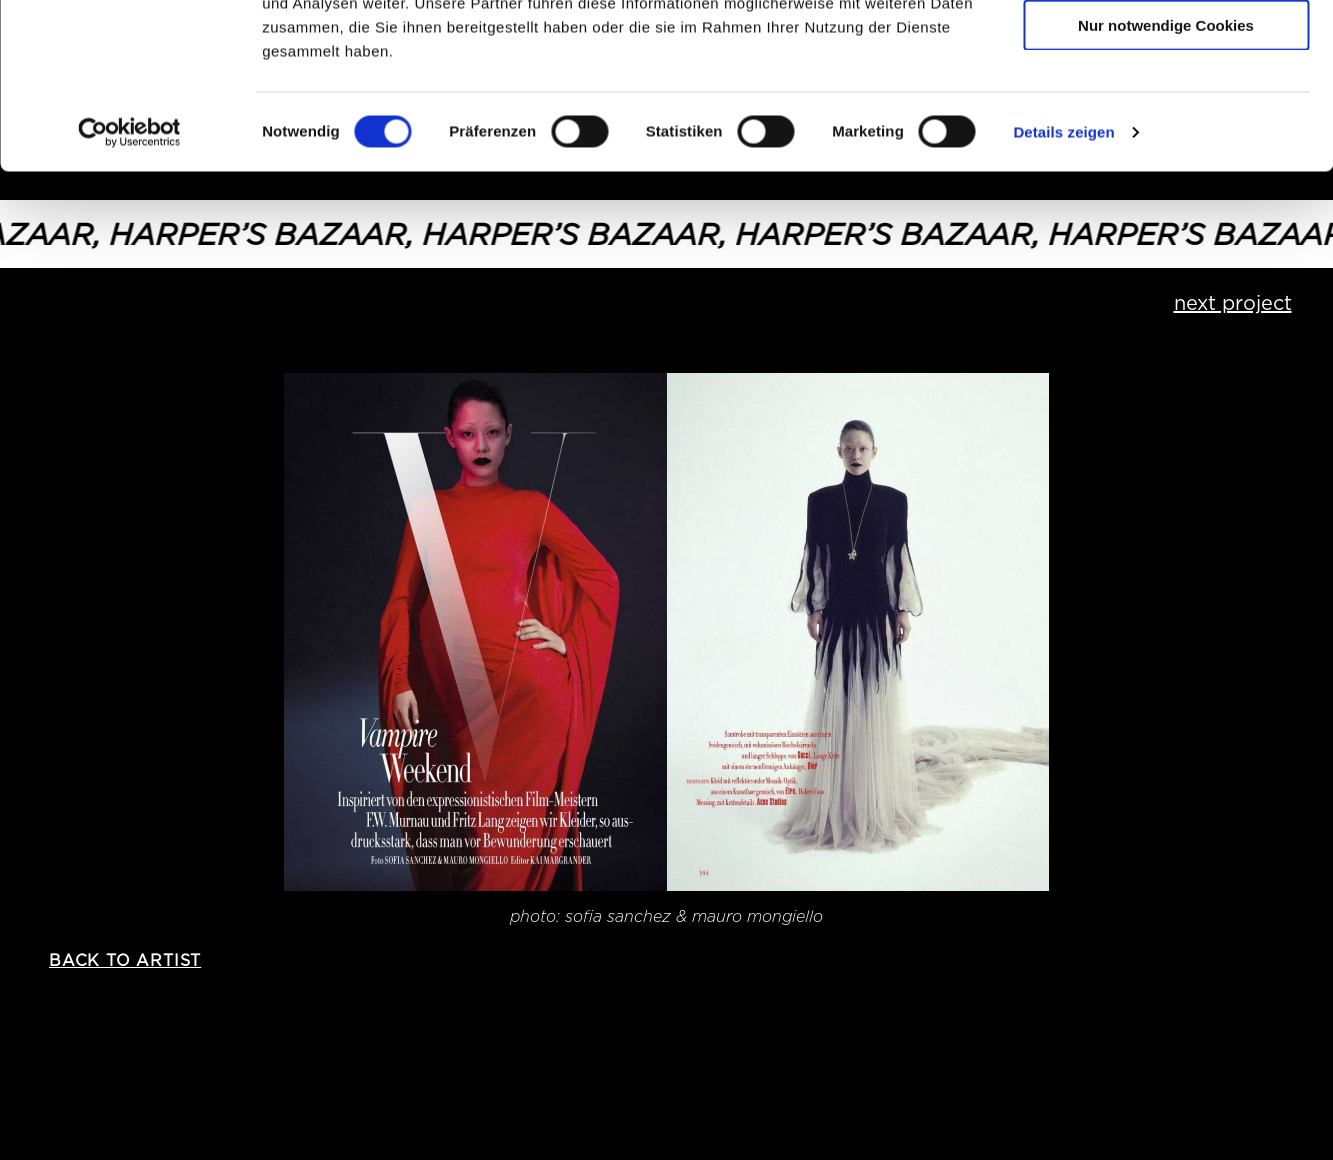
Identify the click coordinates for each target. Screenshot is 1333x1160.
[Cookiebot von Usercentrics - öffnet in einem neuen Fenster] (129, 274)
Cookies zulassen (1166, 49)
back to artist (125, 960)
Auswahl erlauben (1166, 108)
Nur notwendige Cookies (1166, 166)
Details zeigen (1063, 273)
